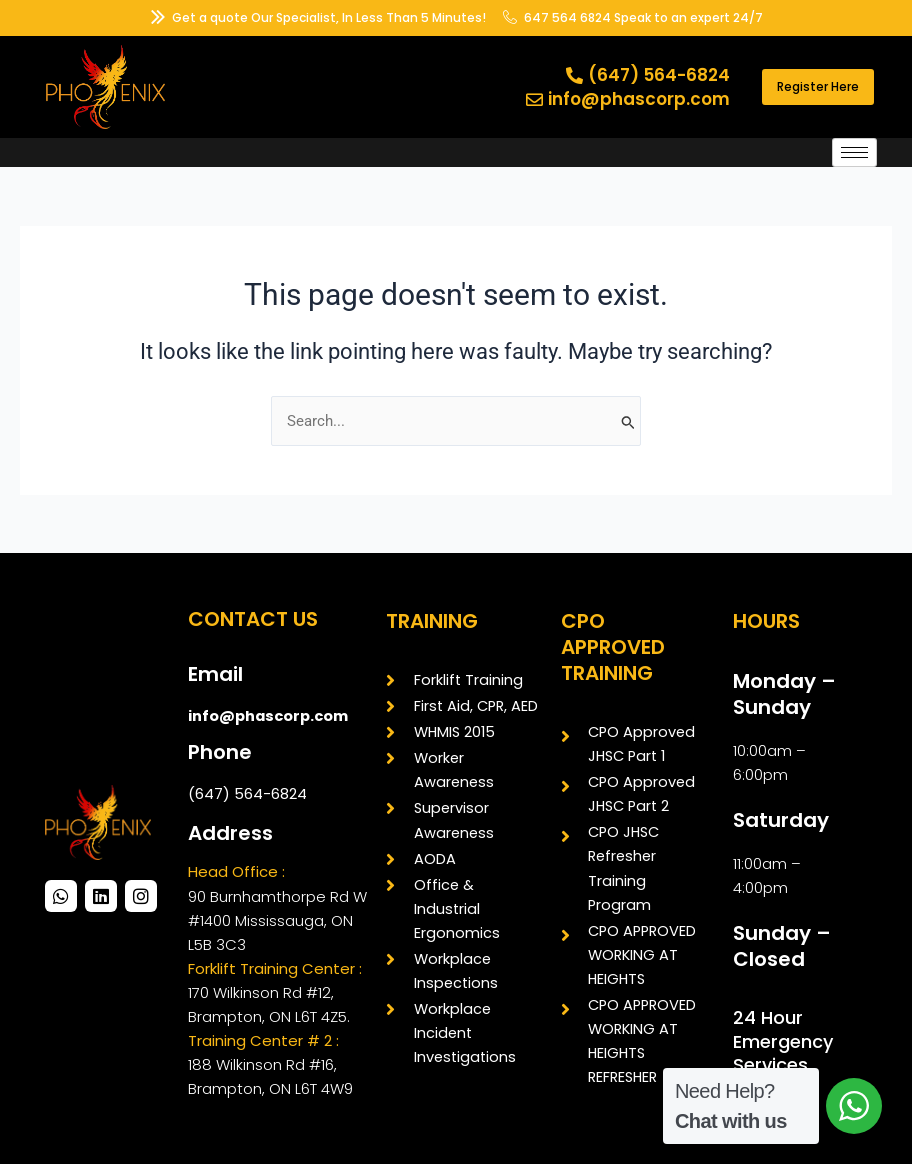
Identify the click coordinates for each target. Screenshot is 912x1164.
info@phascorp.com (268, 716)
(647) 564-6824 (247, 793)
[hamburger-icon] (854, 152)
